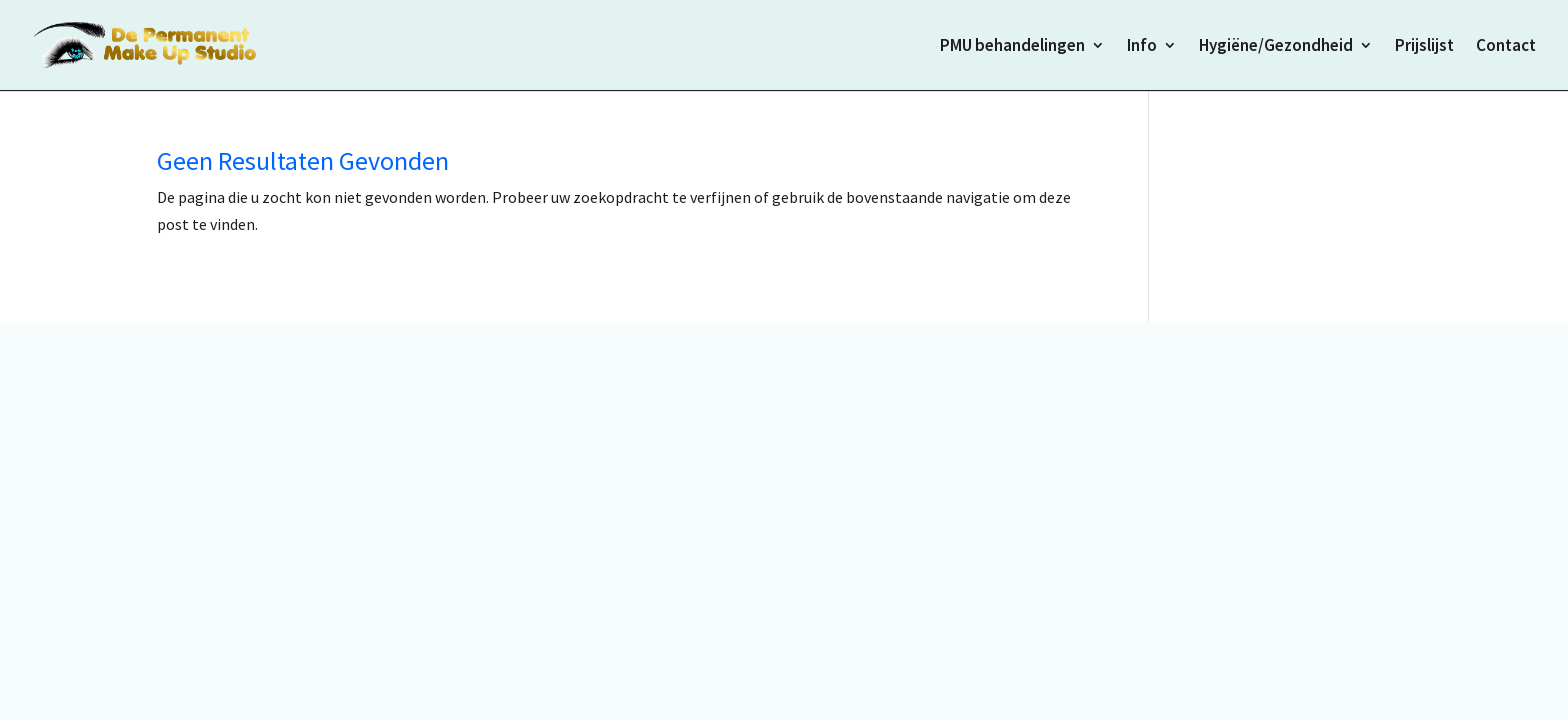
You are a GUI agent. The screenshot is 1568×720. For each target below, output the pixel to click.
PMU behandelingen (1012, 47)
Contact (1506, 47)
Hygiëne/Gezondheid (1276, 47)
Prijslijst (1424, 47)
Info (1142, 47)
